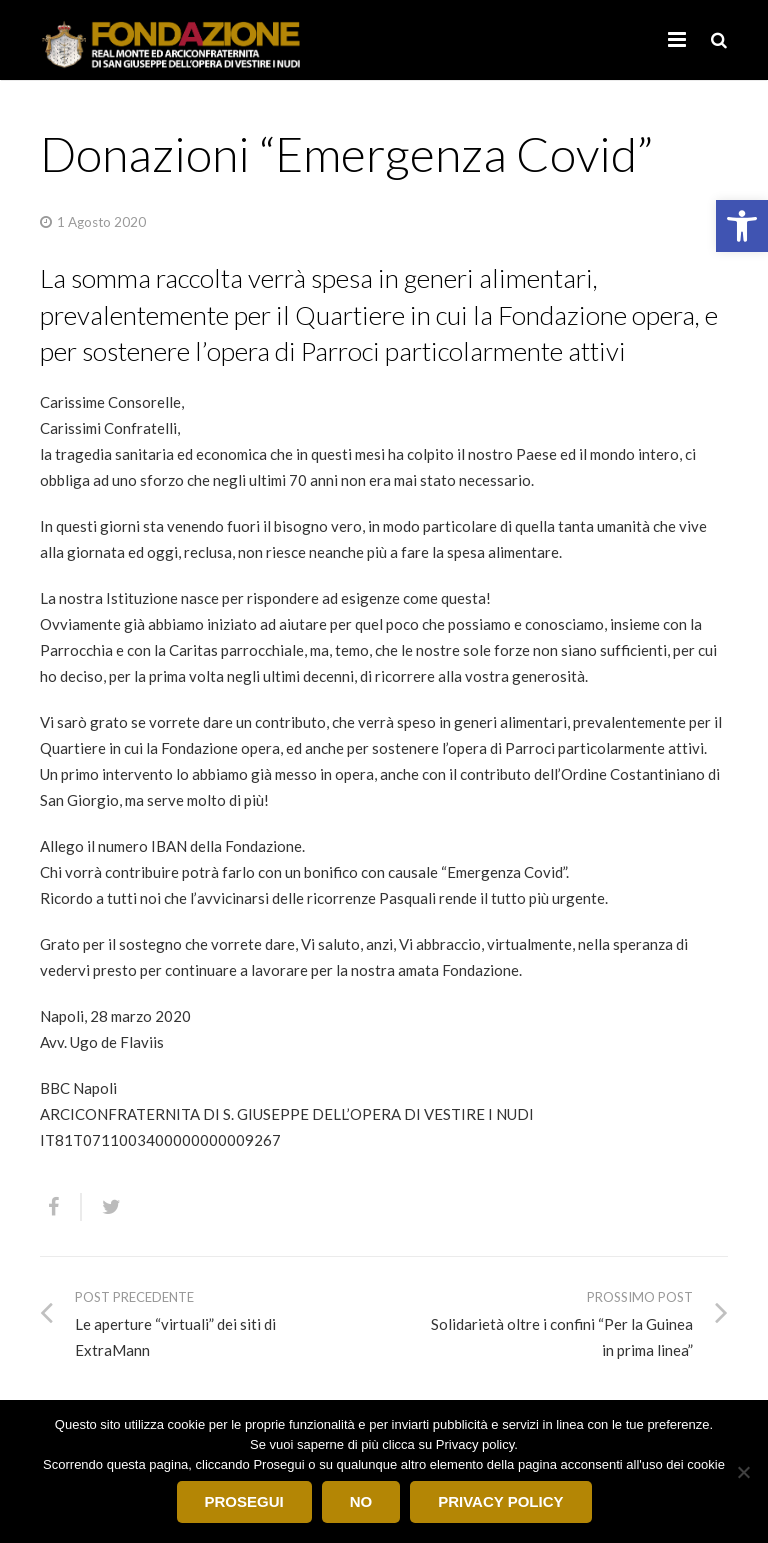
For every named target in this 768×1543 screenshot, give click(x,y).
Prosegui (244, 1501)
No (361, 1501)
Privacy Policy (500, 1501)
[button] (742, 226)
